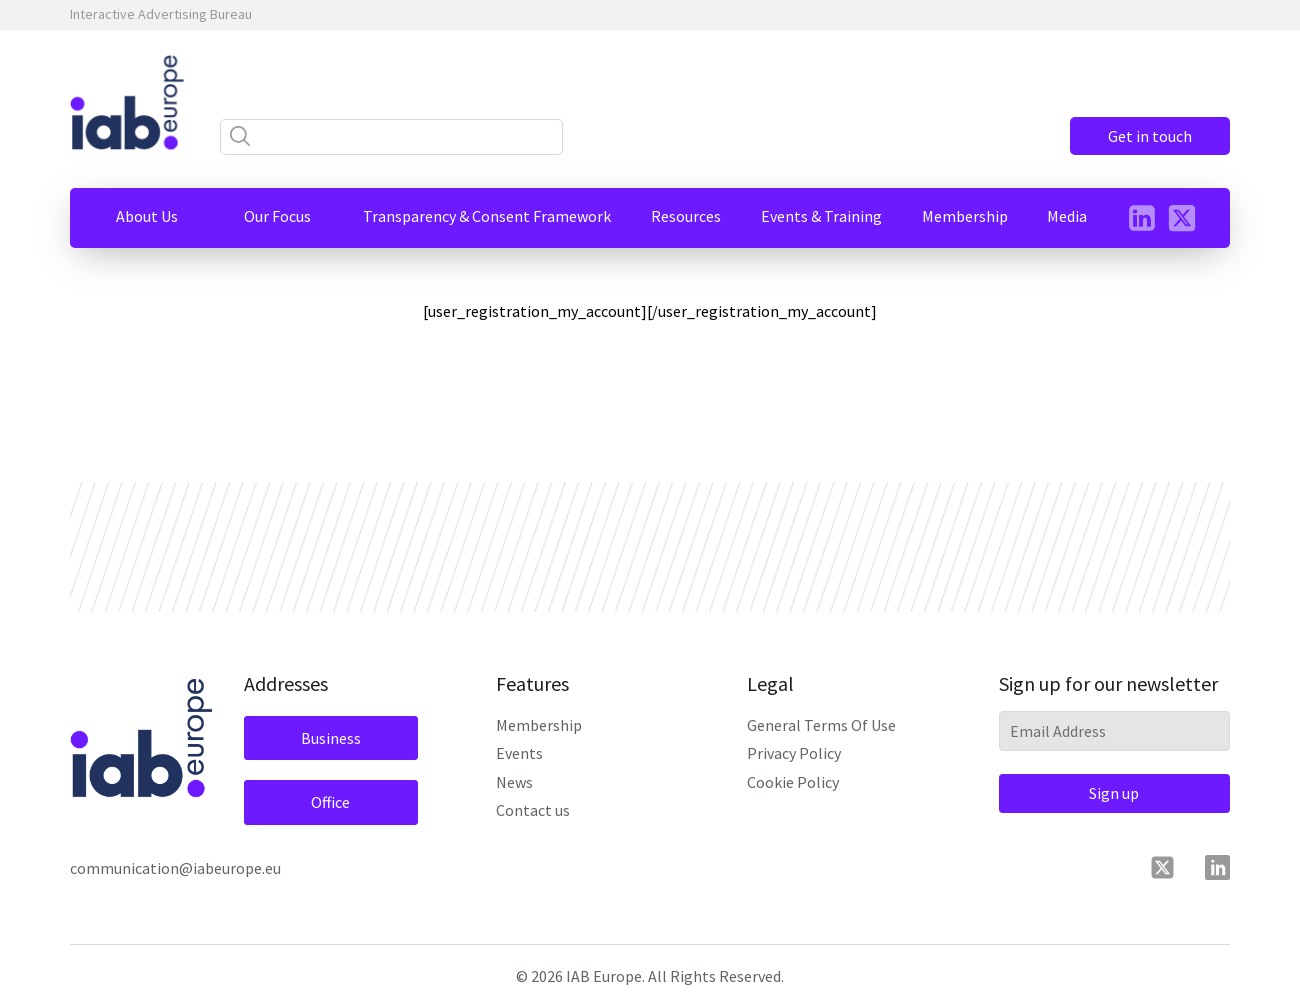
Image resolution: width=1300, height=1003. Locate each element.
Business (331, 738)
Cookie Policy (793, 782)
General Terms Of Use (821, 725)
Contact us (533, 810)
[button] (147, 216)
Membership (539, 725)
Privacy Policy (794, 753)
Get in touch (1150, 136)
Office (330, 802)
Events (519, 753)
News (514, 782)
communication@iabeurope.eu (175, 868)
